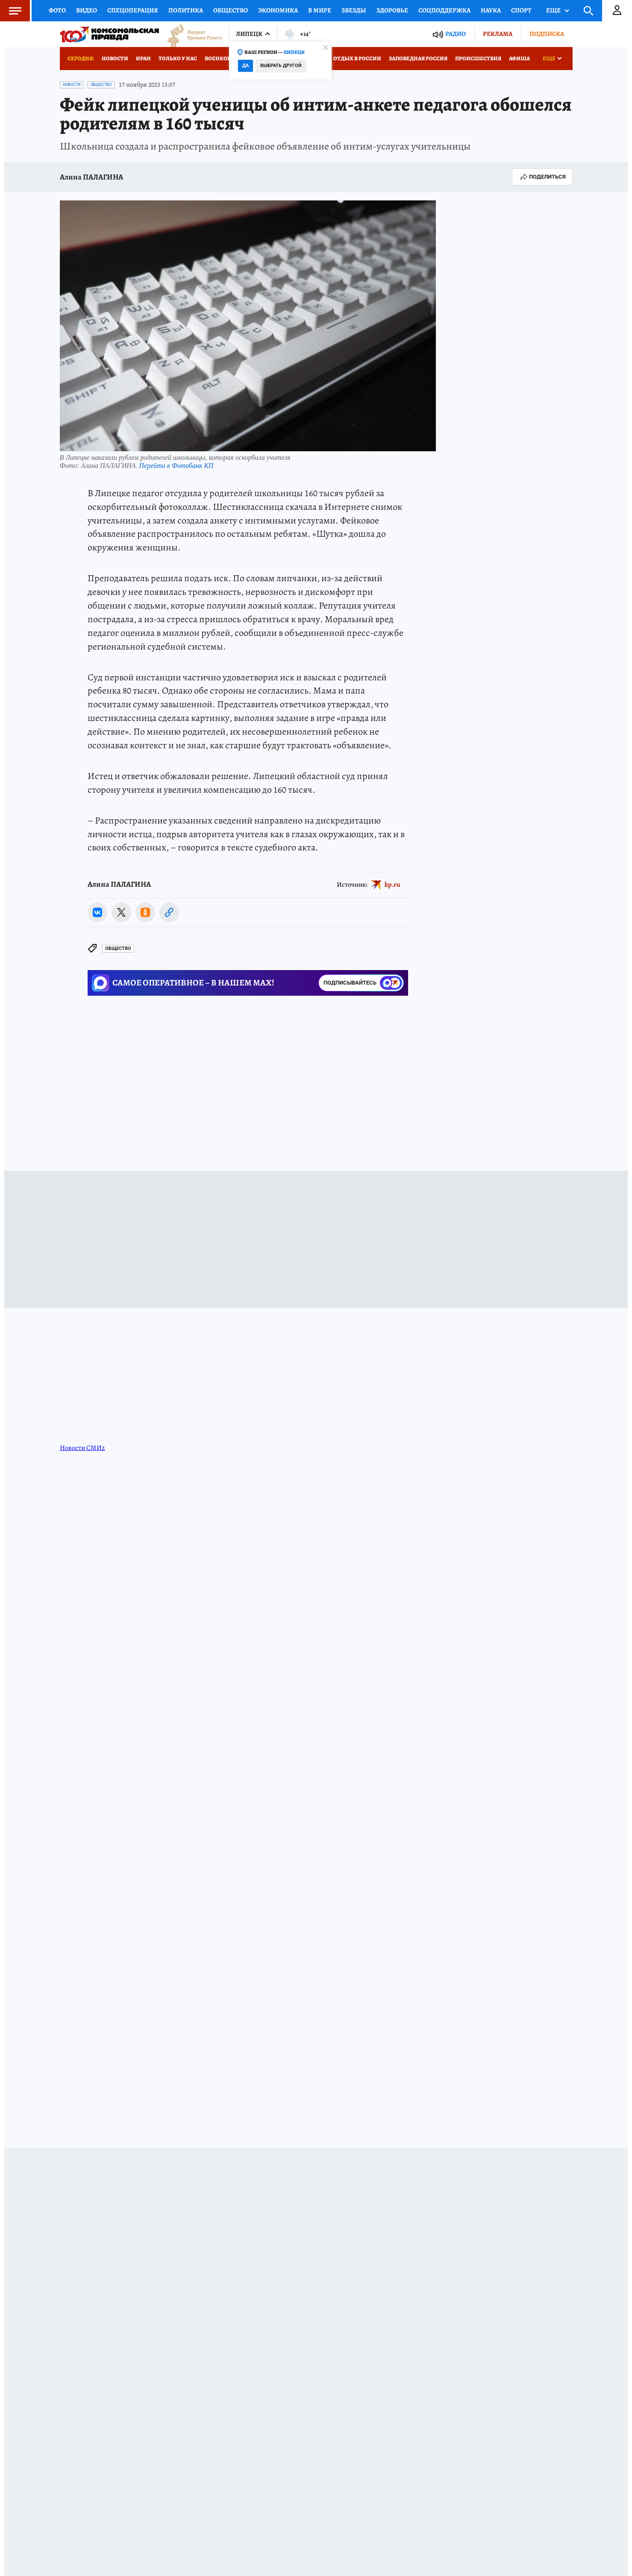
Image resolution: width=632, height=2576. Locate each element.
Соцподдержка (444, 10)
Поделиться (542, 177)
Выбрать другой (281, 65)
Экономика (278, 10)
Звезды (353, 10)
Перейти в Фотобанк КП (176, 465)
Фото (57, 10)
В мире (319, 10)
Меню (10, 11)
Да (245, 65)
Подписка (546, 33)
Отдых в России (357, 58)
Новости (115, 58)
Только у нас (178, 58)
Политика (185, 10)
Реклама (497, 33)
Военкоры (220, 58)
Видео (86, 10)
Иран (143, 58)
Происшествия (478, 58)
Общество (230, 10)
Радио (455, 34)
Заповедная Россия (418, 58)
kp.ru (392, 884)
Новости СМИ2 (82, 1448)
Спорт (521, 10)
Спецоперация (132, 10)
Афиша (519, 58)
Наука (491, 10)
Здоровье (392, 10)
